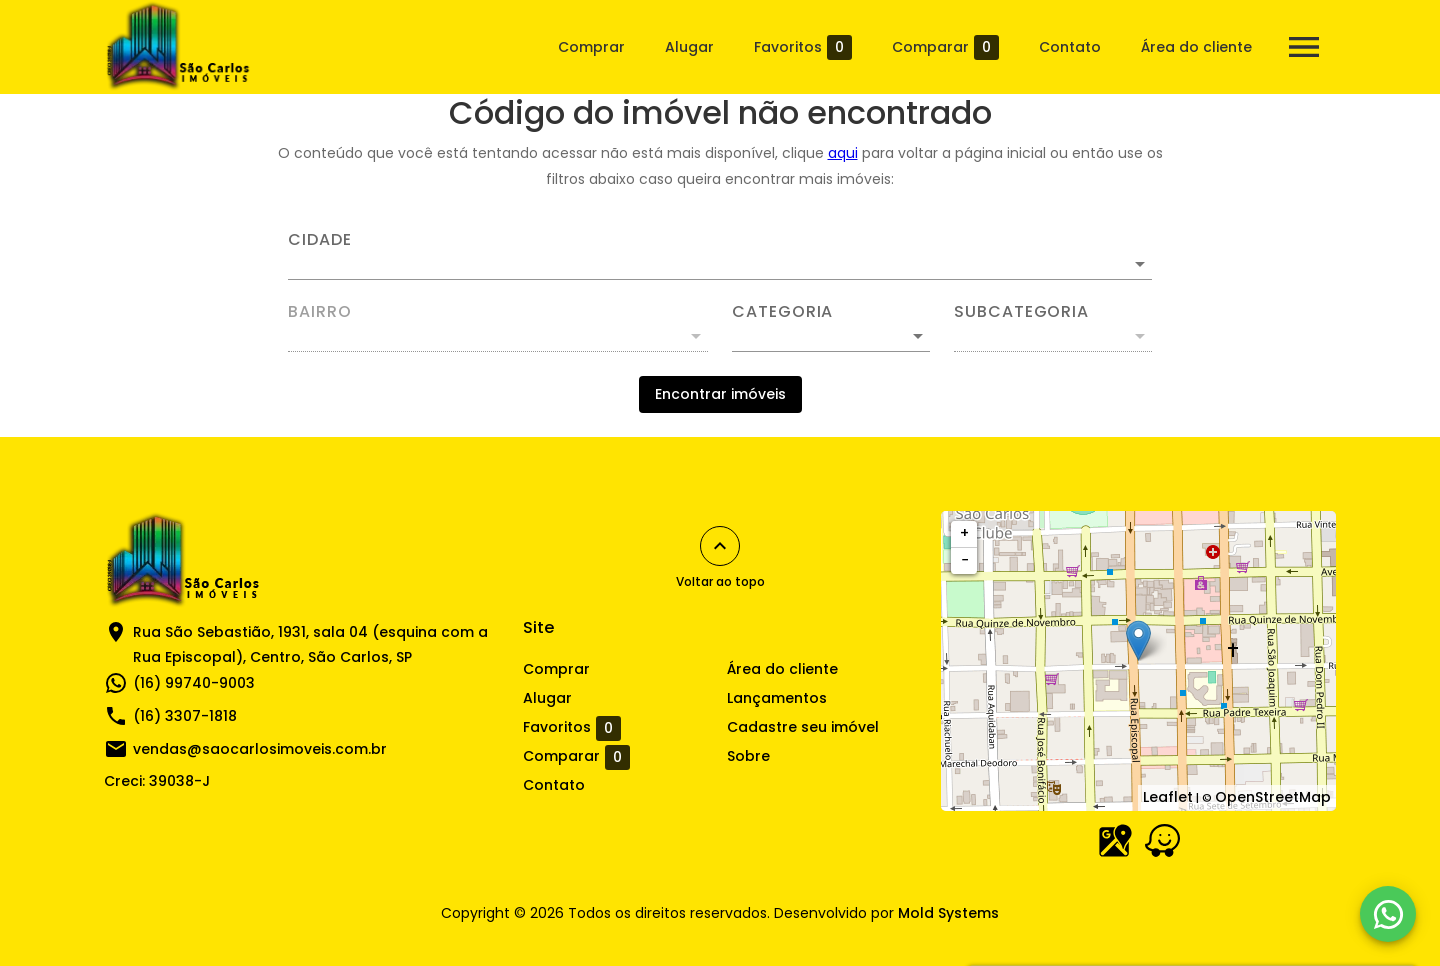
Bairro (320, 312)
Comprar (591, 47)
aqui (843, 153)
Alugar (689, 47)
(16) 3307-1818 (185, 716)
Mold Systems (948, 913)
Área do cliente (1196, 47)
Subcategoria (1021, 312)
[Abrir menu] (1304, 47)
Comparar (945, 47)
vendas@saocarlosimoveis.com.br (260, 749)
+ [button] (964, 533)
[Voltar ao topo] (720, 546)
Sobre (748, 756)
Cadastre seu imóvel (803, 727)
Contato (1070, 47)
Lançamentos (777, 698)
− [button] (965, 560)
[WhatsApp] (1388, 914)
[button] (831, 336)
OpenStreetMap (1273, 797)
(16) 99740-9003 (194, 683)
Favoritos (803, 47)
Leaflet (1168, 797)
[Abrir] (1140, 264)
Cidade (320, 240)
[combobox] (720, 256)
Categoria (782, 312)
